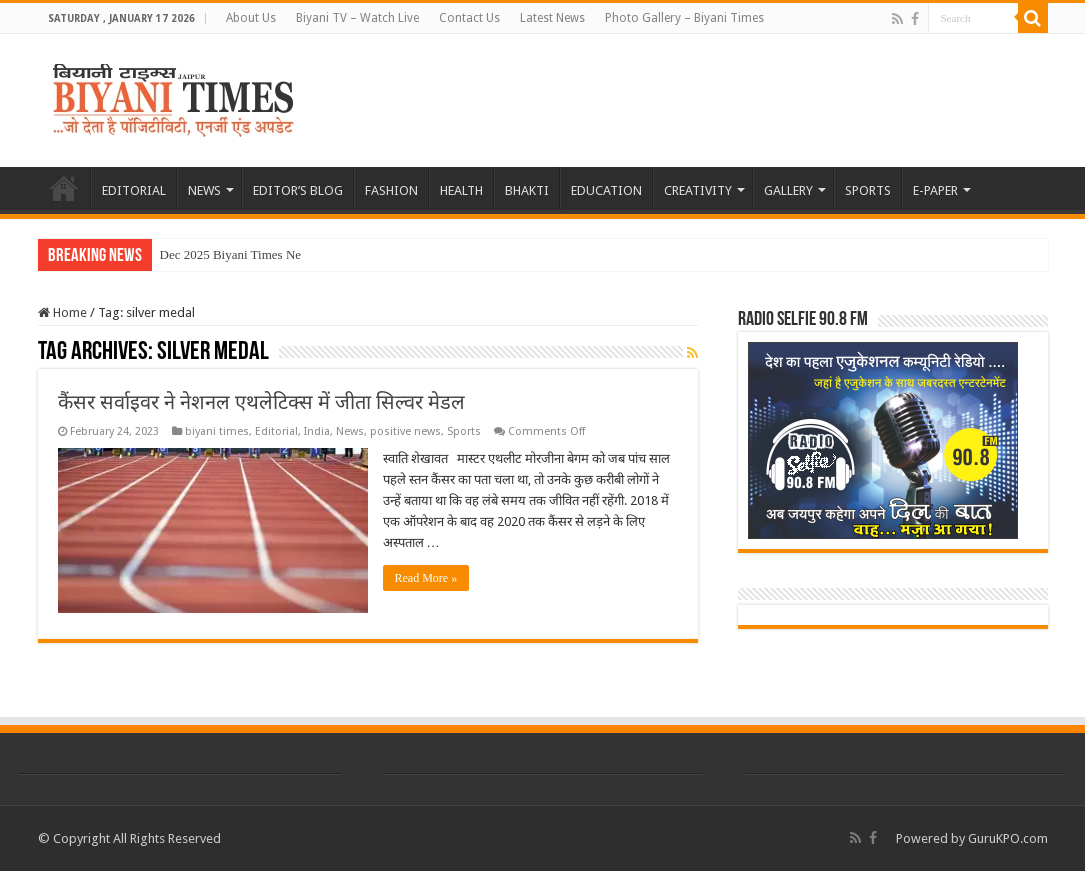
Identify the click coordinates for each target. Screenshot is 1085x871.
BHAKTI (527, 190)
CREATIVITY (698, 190)
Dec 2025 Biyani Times (221, 254)
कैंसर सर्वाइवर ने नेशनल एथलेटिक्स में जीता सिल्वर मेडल (261, 402)
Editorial (276, 431)
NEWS (204, 190)
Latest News (552, 18)
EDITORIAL (134, 190)
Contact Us (469, 18)
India (317, 431)
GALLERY (788, 190)
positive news (405, 431)
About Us (251, 18)
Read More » (426, 578)
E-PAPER (935, 190)
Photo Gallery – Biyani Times (684, 18)
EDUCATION (606, 190)
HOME (64, 188)
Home (62, 312)
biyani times (217, 431)
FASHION (391, 190)
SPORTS (868, 190)
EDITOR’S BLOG (298, 190)
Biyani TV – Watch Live (357, 18)
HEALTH (461, 190)
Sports (464, 431)
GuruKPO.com (1008, 838)
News (350, 431)
